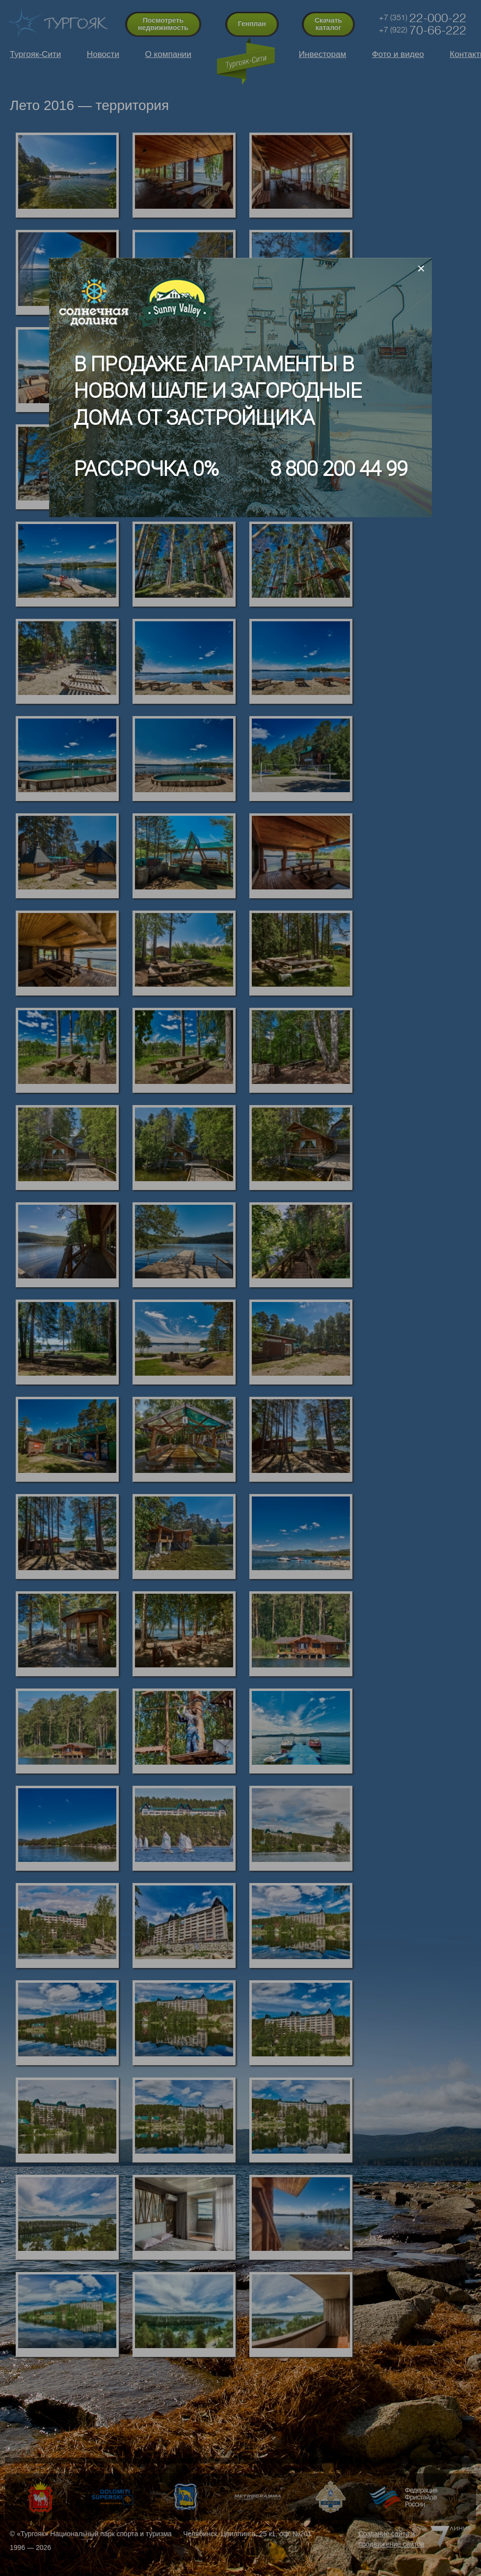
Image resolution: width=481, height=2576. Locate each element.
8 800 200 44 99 (338, 469)
